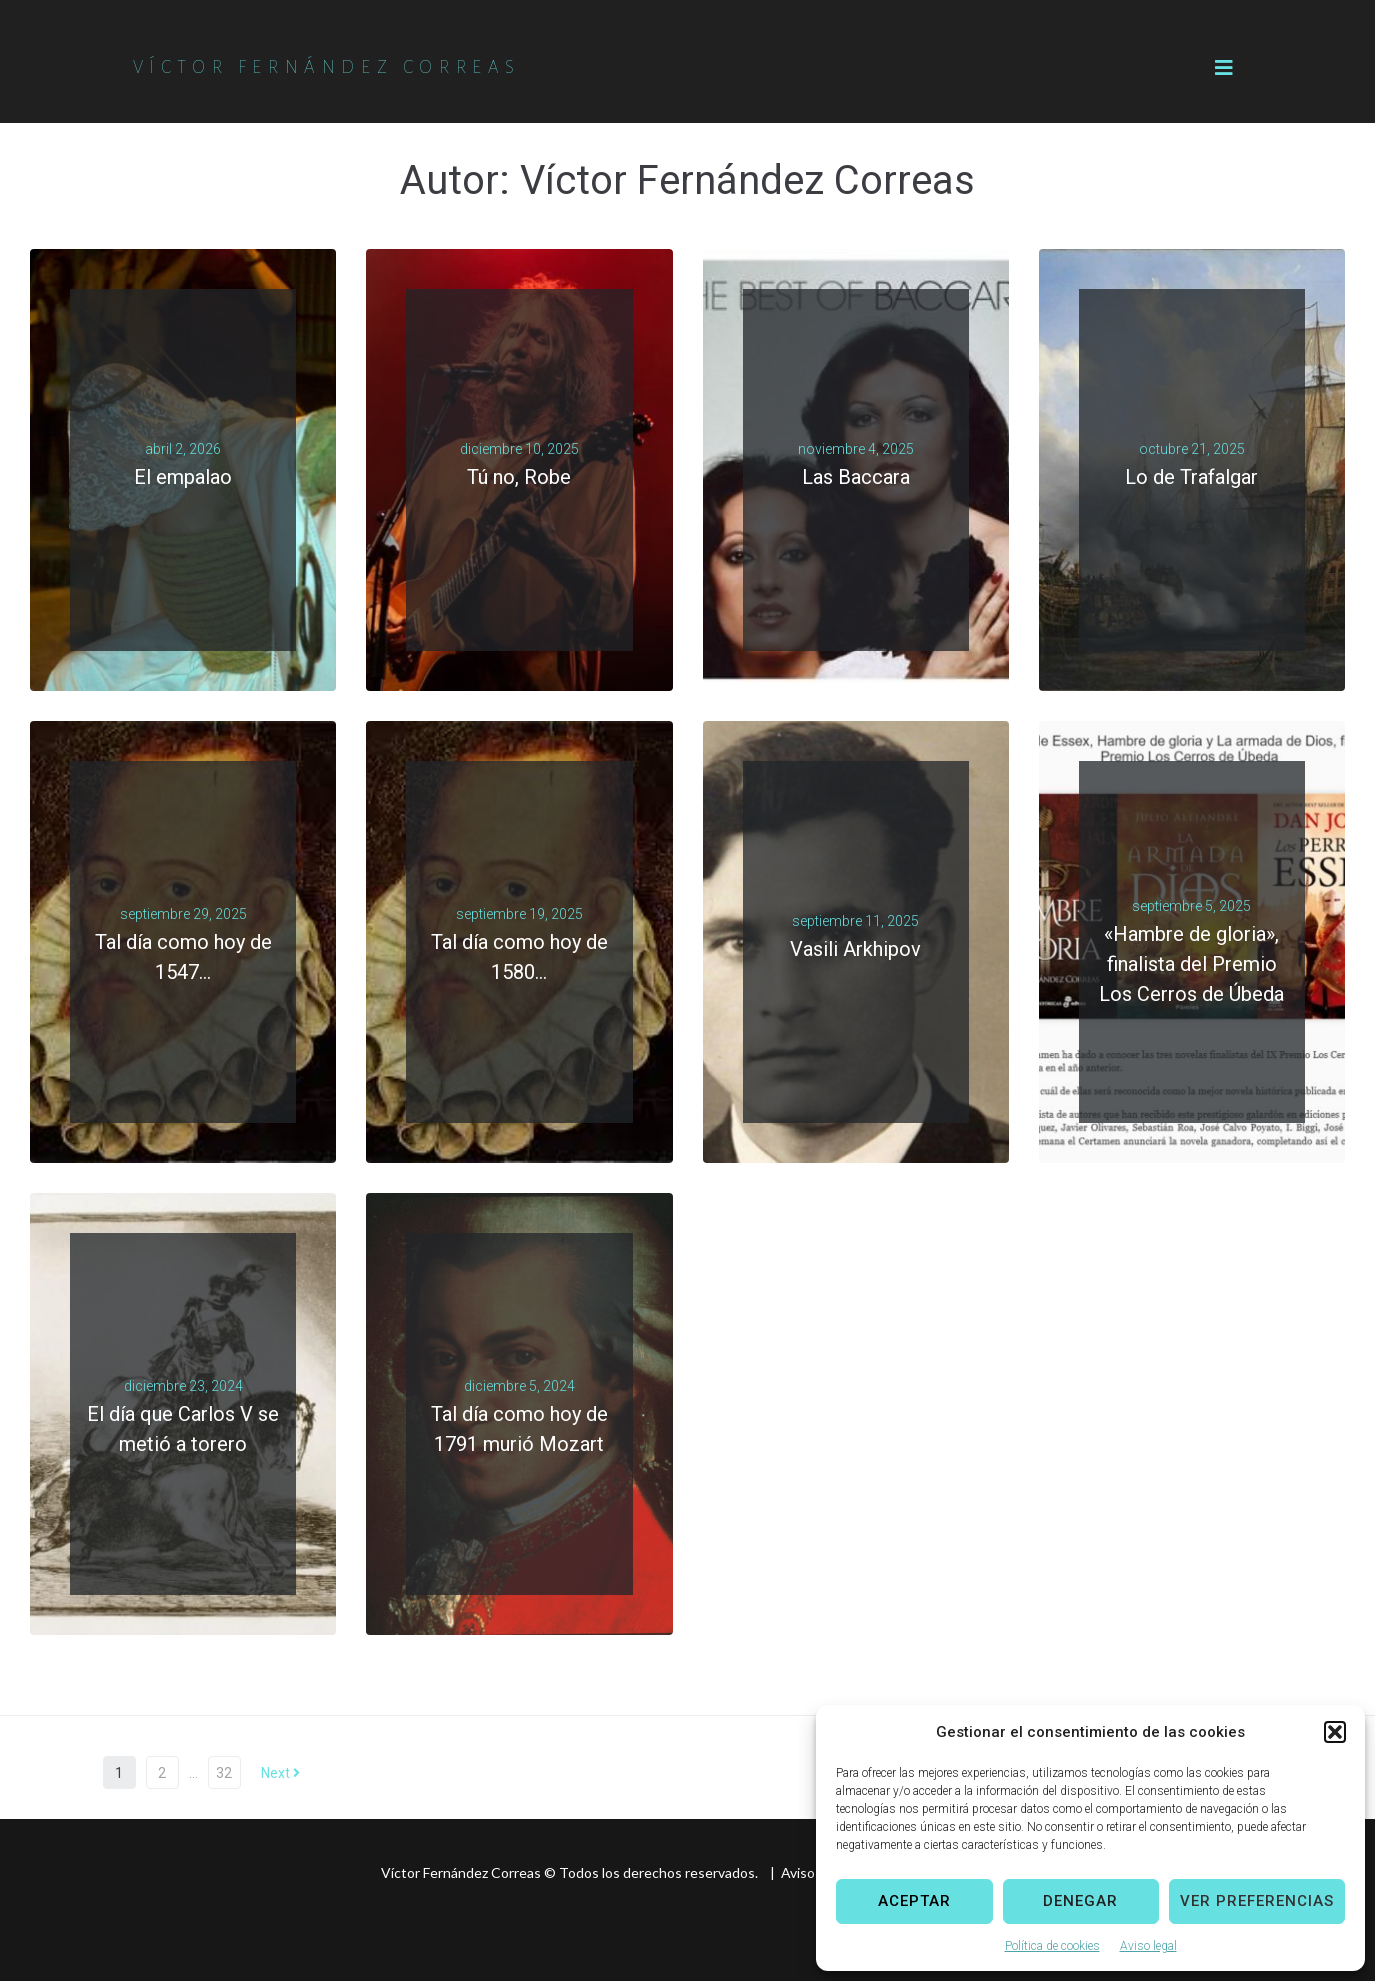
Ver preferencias (1257, 1901)
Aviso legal (1148, 1946)
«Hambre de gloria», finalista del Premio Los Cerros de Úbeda (1191, 964)
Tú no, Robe (519, 477)
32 (224, 1773)
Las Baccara (856, 477)
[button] (1335, 1732)
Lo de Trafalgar (1191, 477)
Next (280, 1773)
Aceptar (914, 1901)
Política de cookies (1052, 1946)
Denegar (1080, 1901)
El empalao (183, 477)
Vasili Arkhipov (855, 949)
